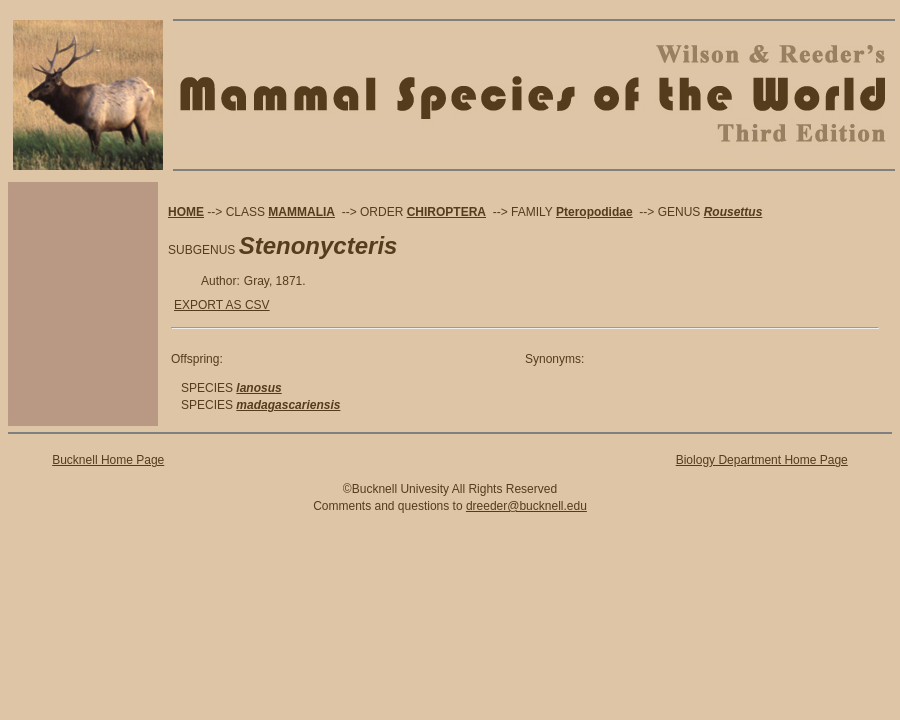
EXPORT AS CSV (222, 305)
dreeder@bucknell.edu (526, 506)
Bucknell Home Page (108, 460)
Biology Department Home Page (762, 460)
